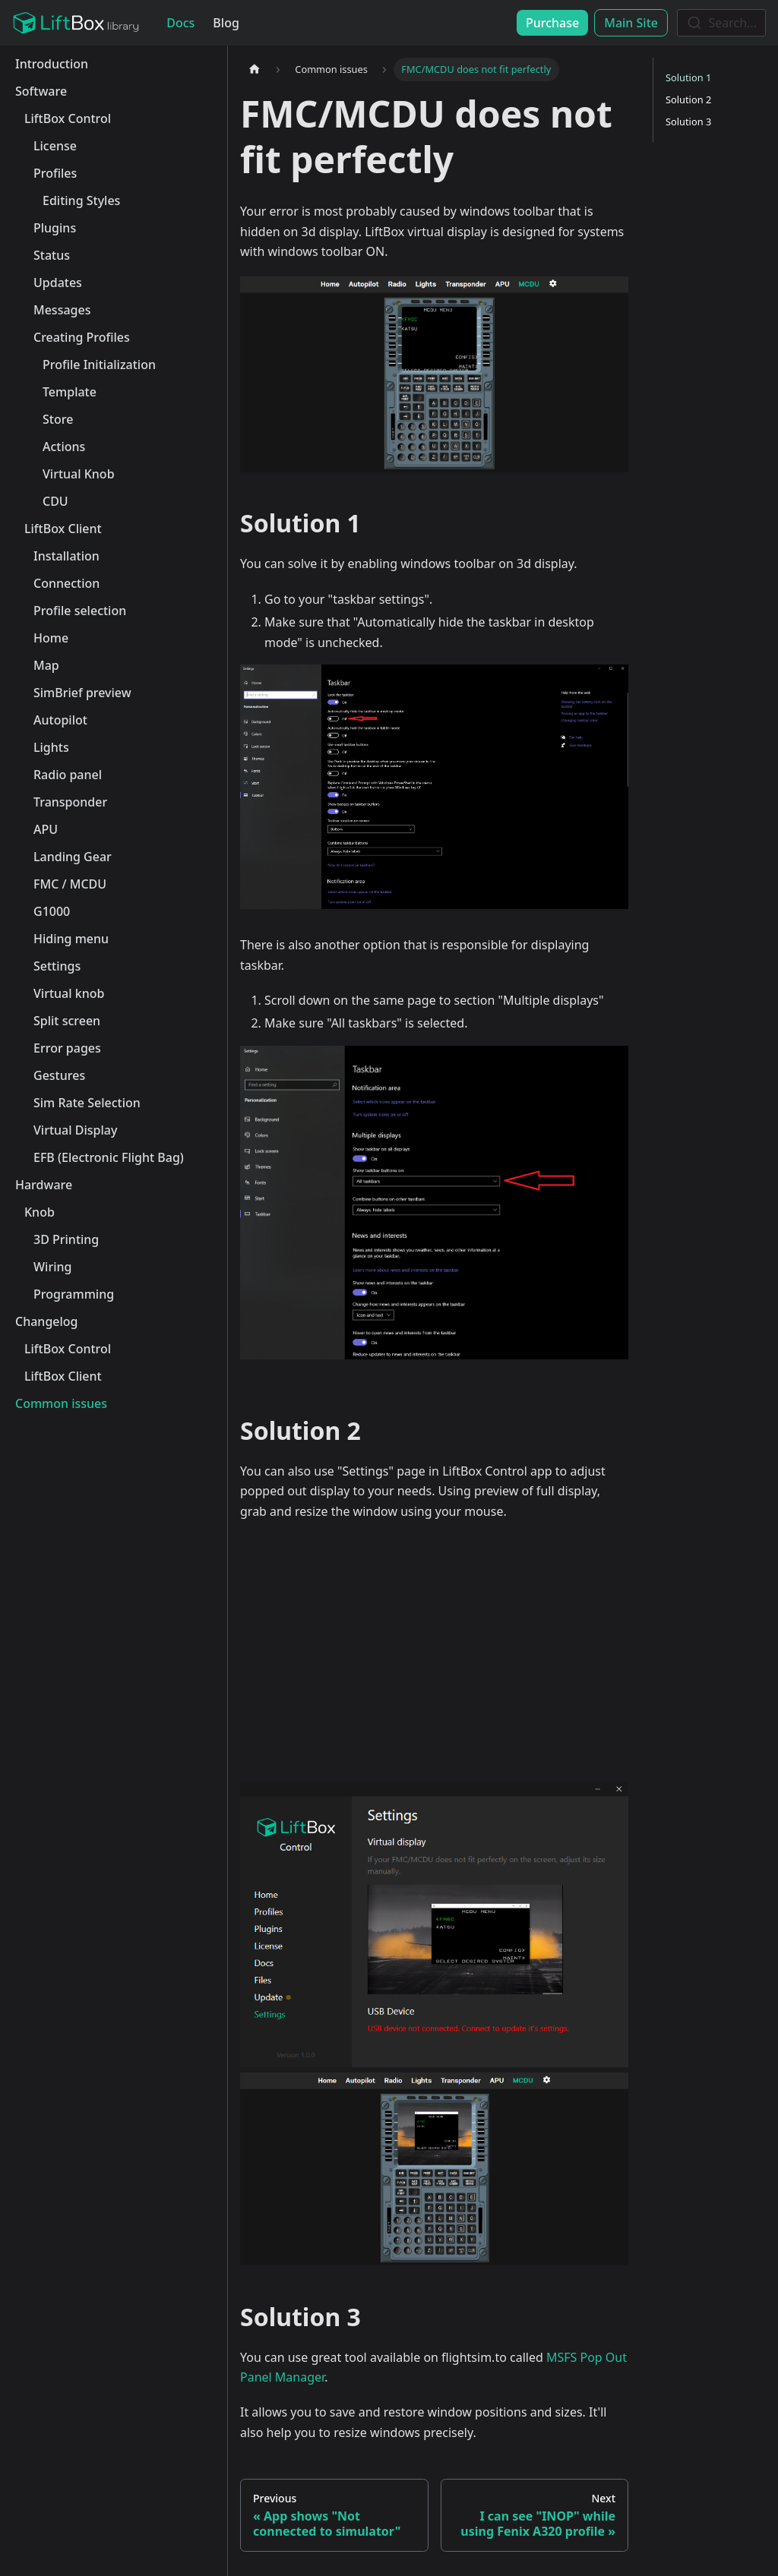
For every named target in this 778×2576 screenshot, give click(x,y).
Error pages (67, 1048)
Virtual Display (75, 1130)
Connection (66, 583)
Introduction (51, 63)
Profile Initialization (99, 364)
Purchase (552, 22)
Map (46, 665)
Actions (64, 446)
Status (51, 255)
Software (41, 91)
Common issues (61, 1403)
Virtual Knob (79, 474)
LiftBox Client (63, 528)
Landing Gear (72, 856)
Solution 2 (688, 99)
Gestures (59, 1075)
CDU (55, 501)
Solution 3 (688, 121)
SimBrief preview (82, 692)
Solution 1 (688, 77)
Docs (180, 22)
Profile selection (79, 610)
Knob (39, 1212)
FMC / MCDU (69, 884)
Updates (57, 282)
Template (69, 392)
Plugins (54, 227)
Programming (73, 1294)
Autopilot (60, 720)
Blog (226, 22)
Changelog (46, 1321)
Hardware (43, 1184)
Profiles (55, 173)
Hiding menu (71, 938)
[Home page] (254, 69)
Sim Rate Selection (87, 1102)
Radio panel (67, 774)
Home (50, 638)
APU (45, 829)
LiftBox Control (67, 118)
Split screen (66, 1020)
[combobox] (721, 22)
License (55, 145)
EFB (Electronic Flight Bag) (108, 1157)
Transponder (70, 802)
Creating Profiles (81, 337)
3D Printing (66, 1239)
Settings (57, 966)
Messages (61, 309)
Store (58, 419)
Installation (66, 556)
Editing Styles (81, 200)
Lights (51, 747)
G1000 (51, 911)
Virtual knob (68, 993)
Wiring (52, 1266)
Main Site (631, 22)
